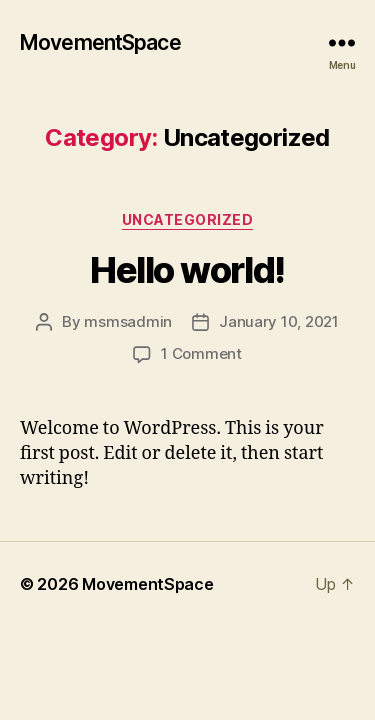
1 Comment (201, 353)
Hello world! (187, 270)
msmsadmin (128, 321)
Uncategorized (188, 219)
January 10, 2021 (279, 321)
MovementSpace (100, 42)
